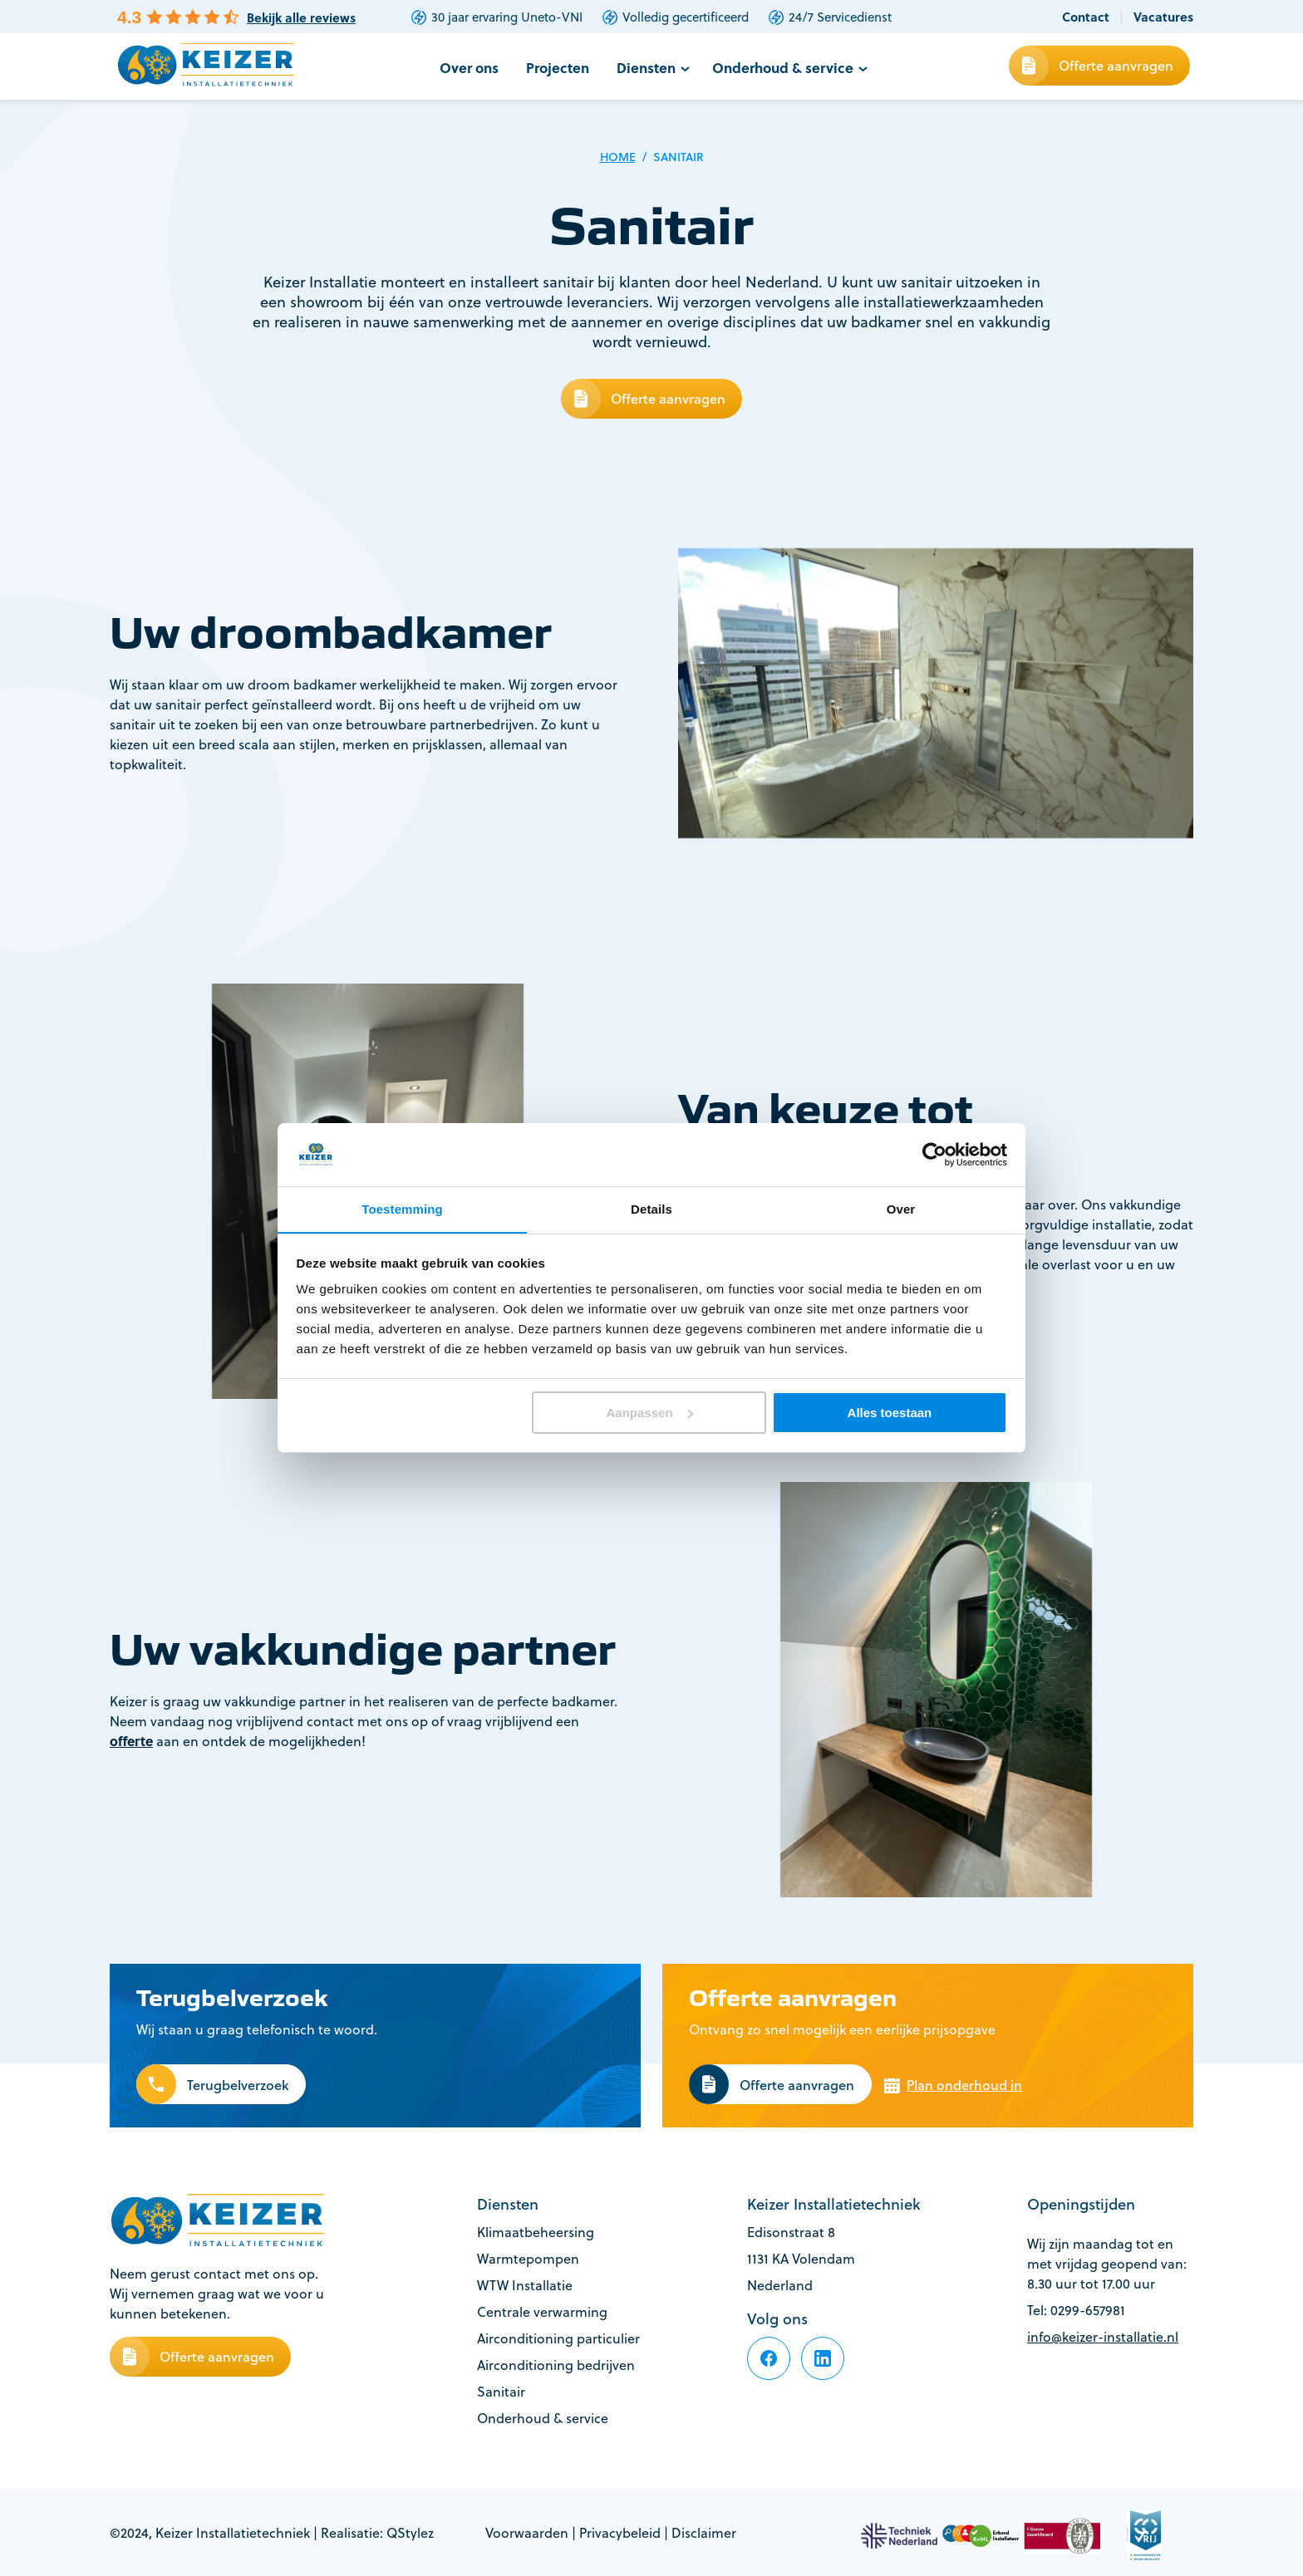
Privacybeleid (620, 2532)
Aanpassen (650, 1413)
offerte (131, 1740)
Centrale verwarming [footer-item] (542, 2311)
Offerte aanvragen (1116, 65)
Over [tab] (901, 1209)
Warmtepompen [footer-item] (528, 2258)
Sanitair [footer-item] (501, 2391)
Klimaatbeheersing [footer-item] (535, 2231)
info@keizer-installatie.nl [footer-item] (1102, 2336)
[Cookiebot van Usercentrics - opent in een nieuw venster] (934, 1153)
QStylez (410, 2532)
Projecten (567, 67)
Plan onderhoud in (962, 2086)
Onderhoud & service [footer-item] (542, 2417)
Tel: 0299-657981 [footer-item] (1076, 2309)
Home (618, 157)
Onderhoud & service (783, 67)
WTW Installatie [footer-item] (525, 2284)
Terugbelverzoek (237, 2086)
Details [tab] (651, 1209)
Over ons (480, 67)
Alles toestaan (890, 1413)
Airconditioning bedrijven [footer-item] (556, 2364)
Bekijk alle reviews (301, 18)
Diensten (652, 67)
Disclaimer (703, 2532)
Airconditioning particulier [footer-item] (558, 2337)
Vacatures (1163, 17)
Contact (1085, 17)
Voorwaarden (526, 2532)
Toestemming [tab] (402, 1209)
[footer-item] (768, 2357)
